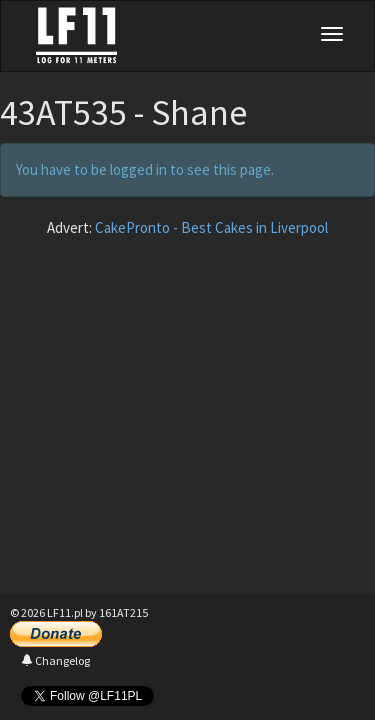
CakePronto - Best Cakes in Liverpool (211, 227)
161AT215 (123, 612)
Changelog (55, 660)
